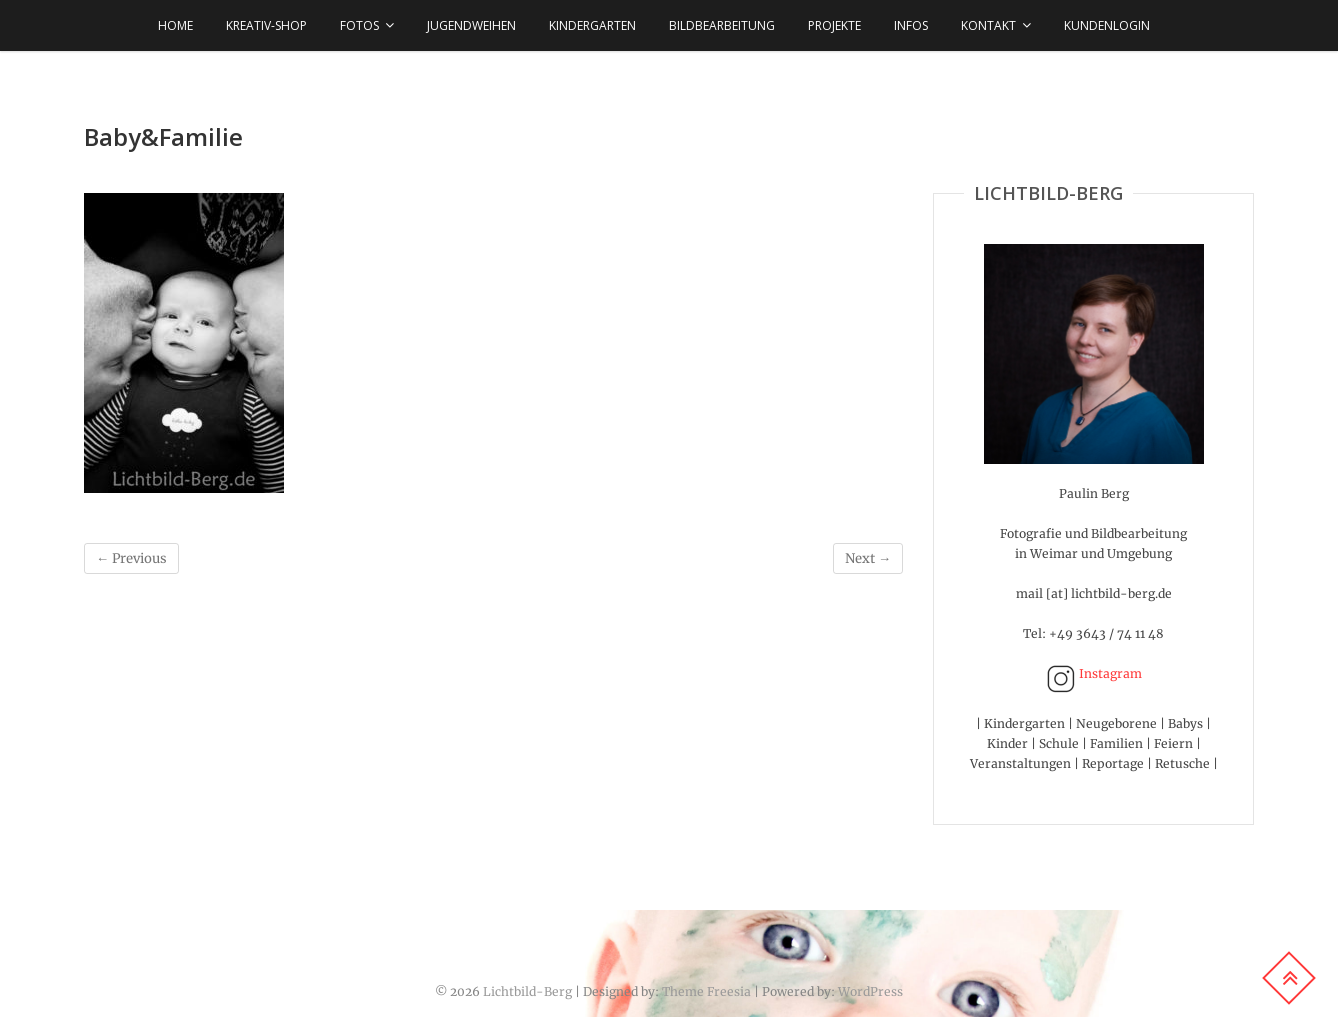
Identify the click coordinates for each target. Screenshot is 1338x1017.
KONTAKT (988, 25)
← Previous (131, 558)
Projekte (834, 25)
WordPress (870, 991)
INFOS (911, 25)
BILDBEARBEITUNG (722, 25)
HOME (175, 25)
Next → (868, 558)
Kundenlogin (1107, 25)
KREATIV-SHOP (266, 25)
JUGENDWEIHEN (471, 25)
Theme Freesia (706, 991)
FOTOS (359, 25)
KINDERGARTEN (592, 25)
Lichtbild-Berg (527, 991)
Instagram (1094, 673)
